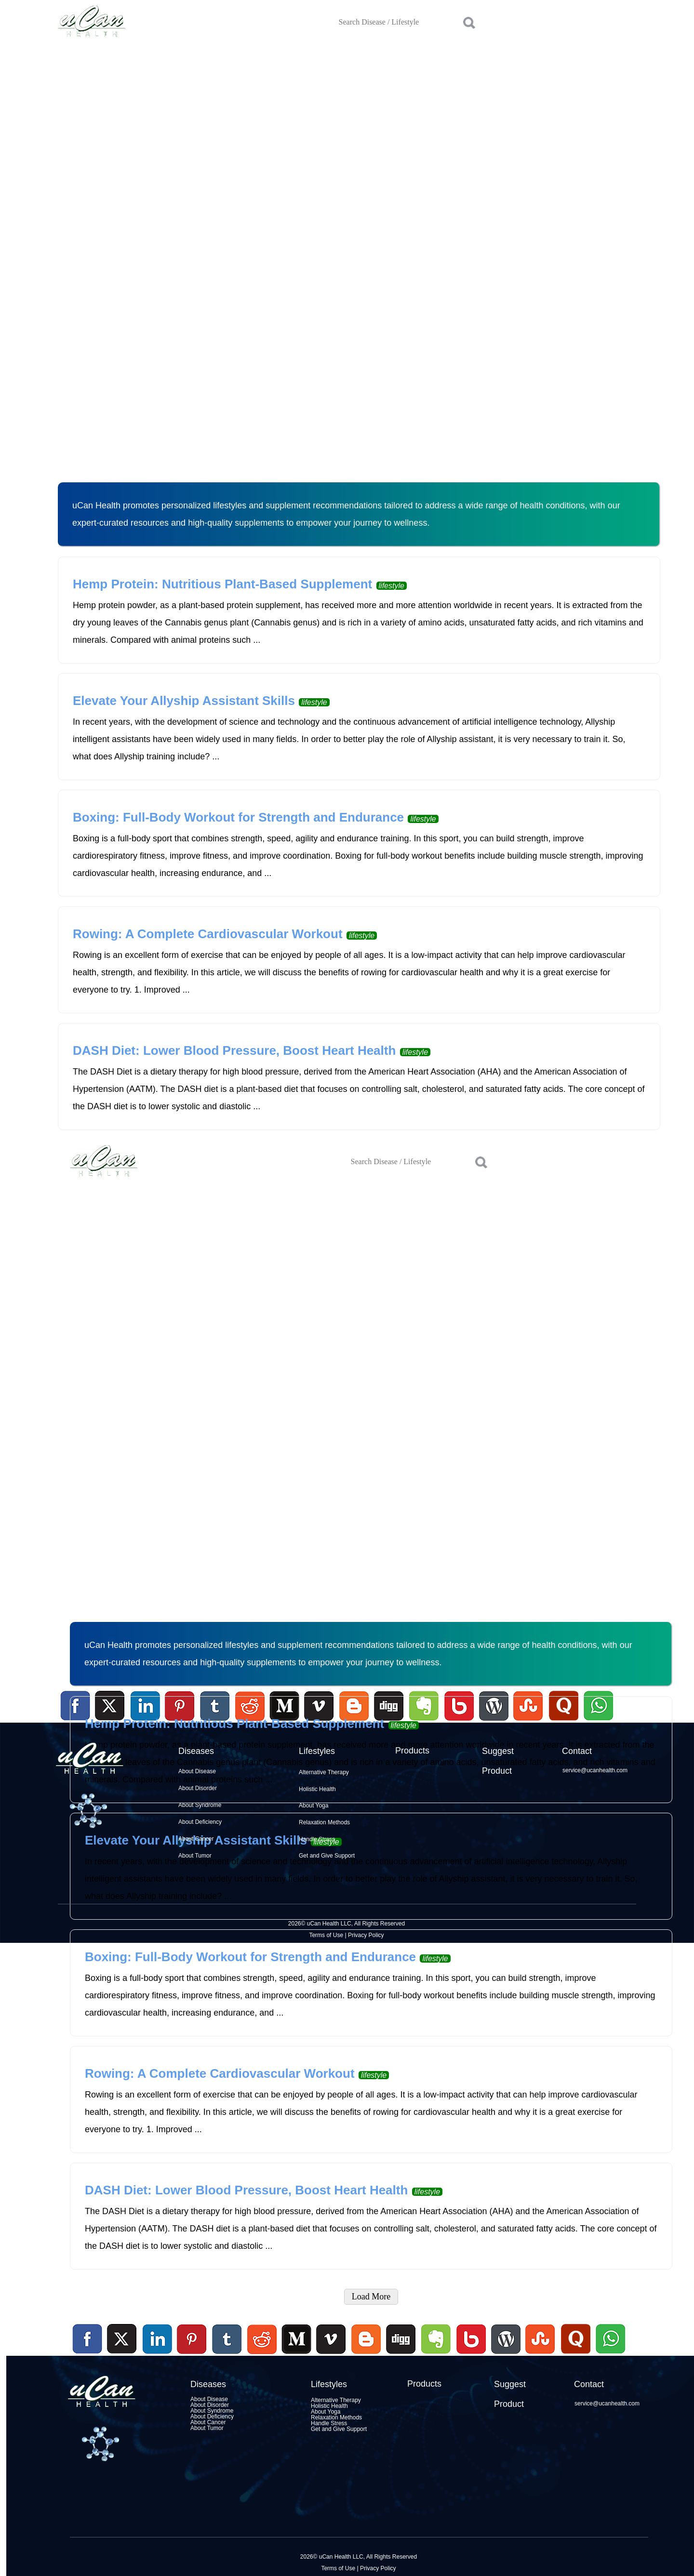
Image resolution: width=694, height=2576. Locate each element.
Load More (371, 2296)
